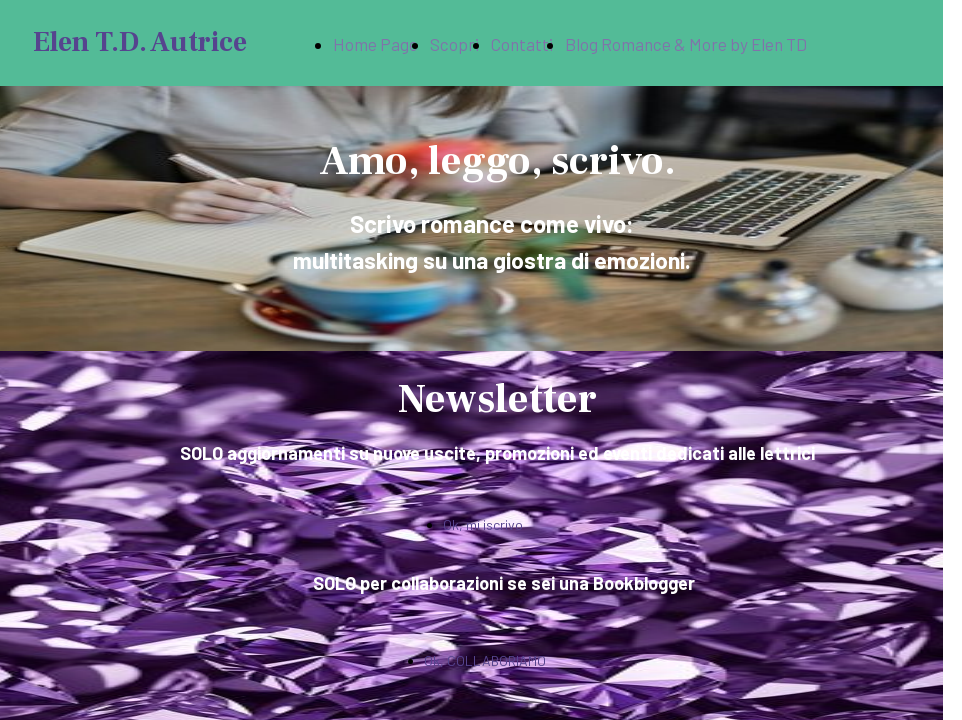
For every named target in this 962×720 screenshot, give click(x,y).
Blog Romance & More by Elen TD (686, 44)
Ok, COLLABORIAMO (485, 660)
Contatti (522, 44)
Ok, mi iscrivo (483, 524)
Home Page (375, 44)
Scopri (454, 44)
